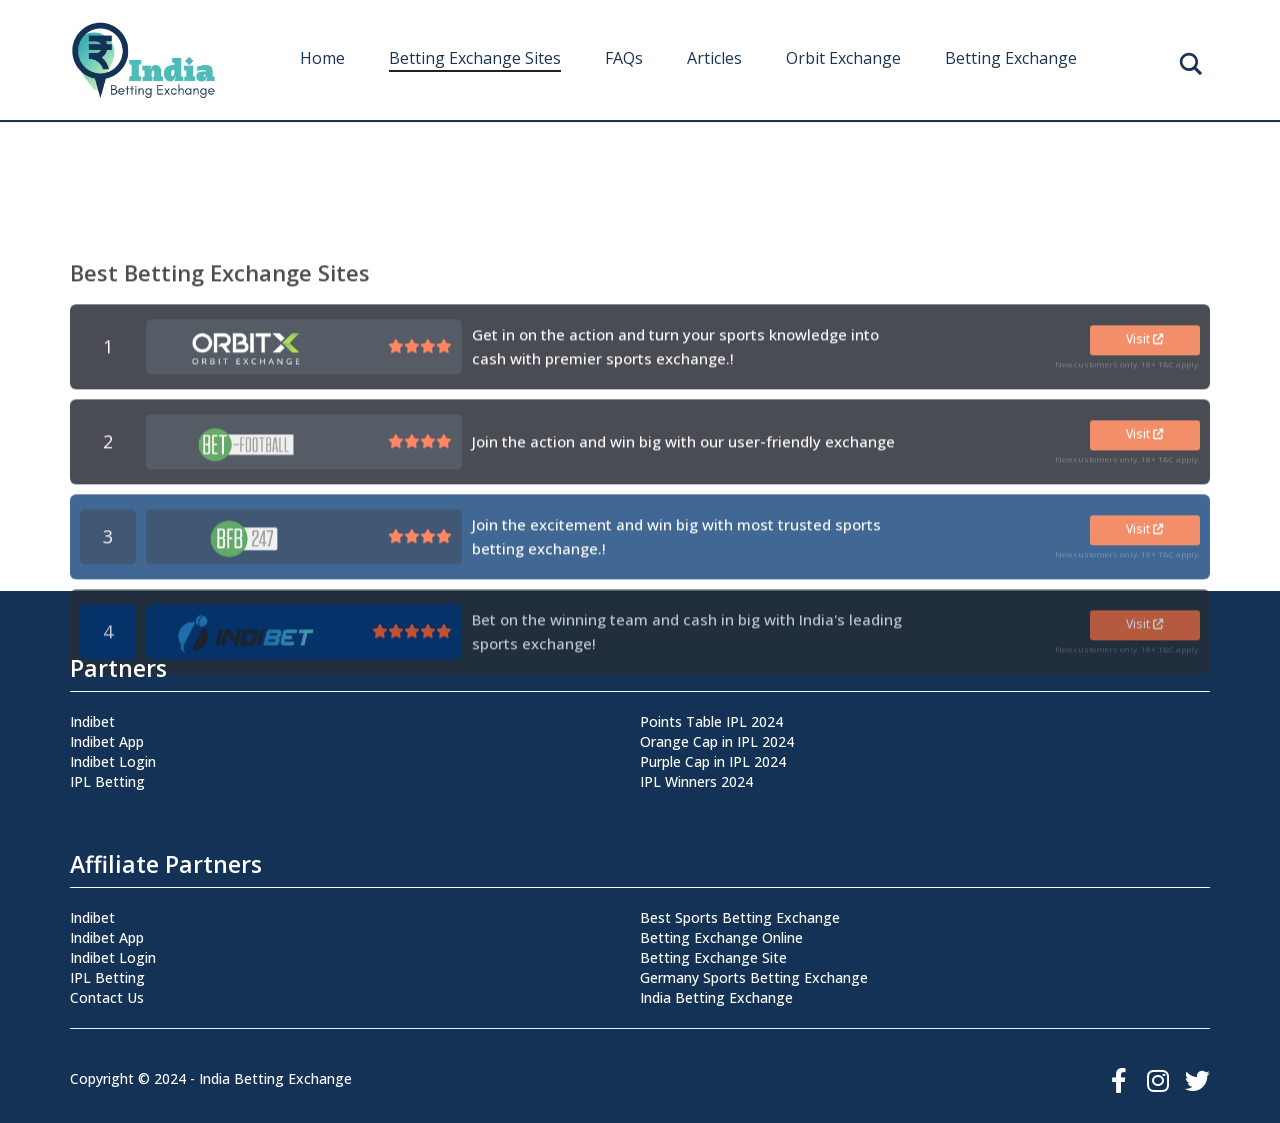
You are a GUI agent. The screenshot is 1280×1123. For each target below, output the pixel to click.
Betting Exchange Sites (475, 58)
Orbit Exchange (843, 58)
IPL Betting (107, 781)
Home (322, 58)
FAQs (624, 58)
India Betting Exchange (716, 997)
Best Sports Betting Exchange (740, 917)
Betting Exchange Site (713, 957)
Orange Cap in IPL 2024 (717, 741)
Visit (1145, 480)
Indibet (92, 721)
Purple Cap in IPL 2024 (713, 761)
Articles (714, 58)
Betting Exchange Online (721, 937)
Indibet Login (113, 761)
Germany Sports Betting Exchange (754, 977)
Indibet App (107, 741)
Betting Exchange (1011, 58)
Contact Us (107, 997)
